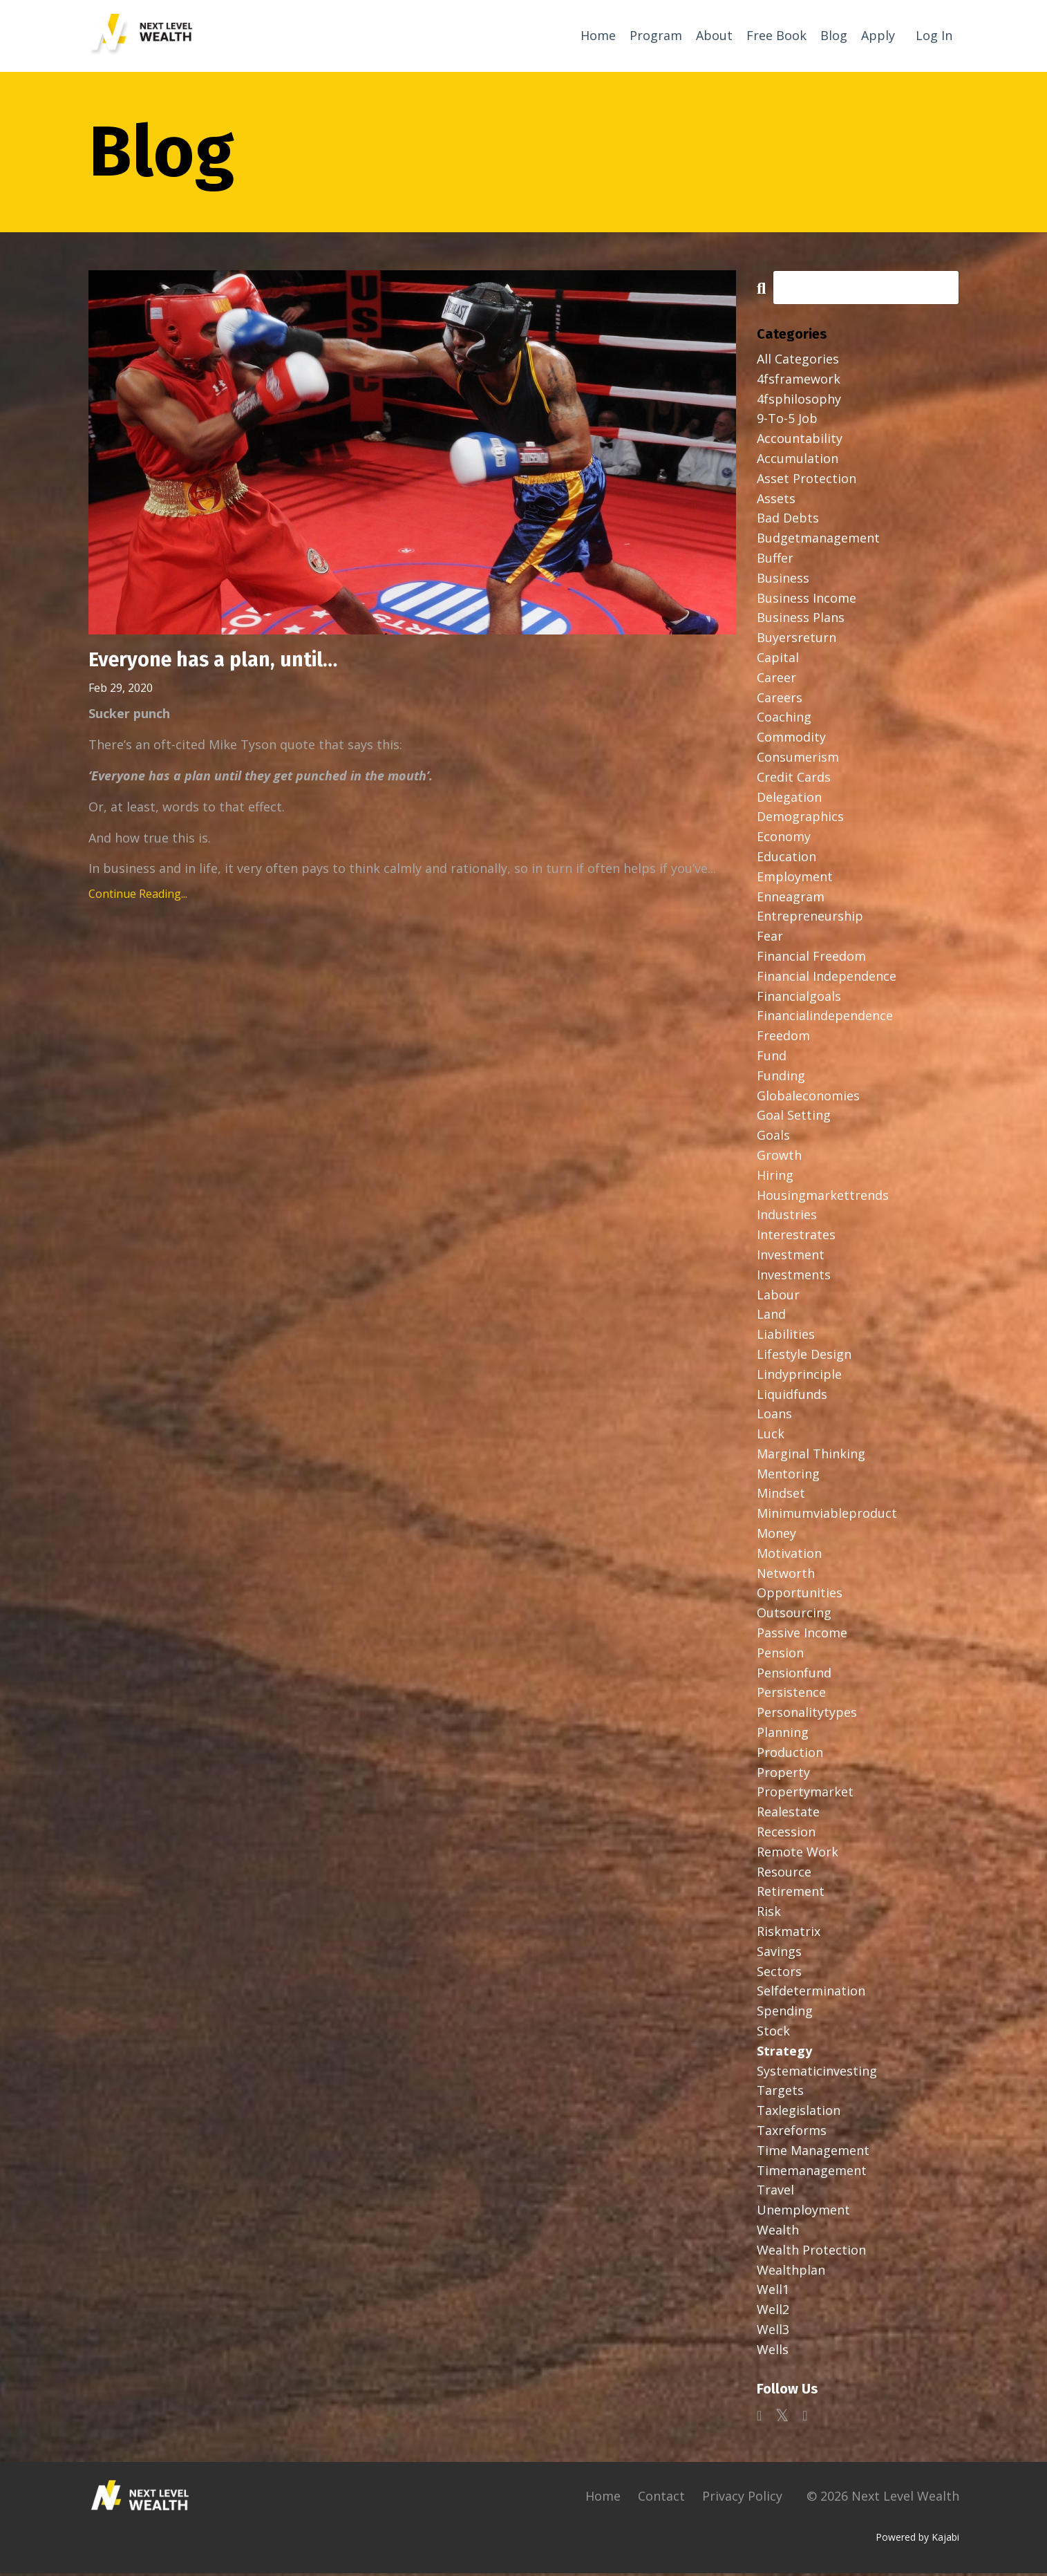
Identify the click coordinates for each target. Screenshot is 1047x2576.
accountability (799, 441)
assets (776, 501)
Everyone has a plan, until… (219, 663)
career (776, 680)
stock (773, 2033)
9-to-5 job (787, 421)
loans (774, 1416)
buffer (775, 560)
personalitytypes (807, 1715)
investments (794, 1277)
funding (781, 1078)
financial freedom (811, 958)
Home (598, 35)
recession (786, 1834)
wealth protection (811, 2252)
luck (770, 1436)
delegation (789, 799)
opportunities (799, 1595)
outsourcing (794, 1615)
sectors (779, 1974)
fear (770, 938)
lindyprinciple (799, 1377)
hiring (775, 1177)
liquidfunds (792, 1396)
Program (656, 35)
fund (771, 1058)
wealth (778, 2232)
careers (779, 700)
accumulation (797, 461)
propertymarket (805, 1794)
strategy (784, 2053)
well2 (773, 2312)
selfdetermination (811, 1993)
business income (806, 600)
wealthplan (791, 2272)
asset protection (806, 481)
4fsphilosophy (799, 401)
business (783, 580)
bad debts (788, 520)
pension (780, 1655)
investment (790, 1257)
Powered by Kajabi (917, 2539)
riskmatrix (788, 1934)
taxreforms (792, 2133)
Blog (833, 35)
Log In (934, 35)
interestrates (796, 1237)
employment (795, 879)
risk (769, 1914)
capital (778, 660)
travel (775, 2192)
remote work (797, 1854)
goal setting (794, 1117)
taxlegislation (798, 2113)
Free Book (776, 35)
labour (778, 1296)
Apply (878, 35)
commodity (791, 739)
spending (785, 2013)
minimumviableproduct (827, 1515)
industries (787, 1217)
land (771, 1316)
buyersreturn (796, 640)
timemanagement (812, 2172)
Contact (661, 2498)
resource (784, 1874)
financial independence (826, 978)
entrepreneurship (810, 918)
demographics (800, 819)
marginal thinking (811, 1456)
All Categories (798, 361)
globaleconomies (808, 1097)
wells (773, 2352)
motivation (789, 1556)
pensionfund (794, 1675)
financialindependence (825, 1018)
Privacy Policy (742, 2498)
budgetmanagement (818, 540)
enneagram (790, 898)
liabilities (786, 1336)
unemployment (803, 2212)
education (786, 859)
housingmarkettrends (823, 1197)
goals (773, 1137)
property (783, 1775)
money (776, 1535)
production (790, 1755)
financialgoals (799, 998)
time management (813, 2153)
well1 (773, 2292)
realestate (788, 1814)
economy (784, 839)
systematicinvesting (817, 2073)
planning (783, 1735)
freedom (783, 1038)
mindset (781, 1495)
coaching (784, 719)
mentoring (788, 1476)
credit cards (794, 779)
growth (779, 1157)
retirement (790, 1894)
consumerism (798, 759)
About (714, 35)
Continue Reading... (137, 897)
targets (780, 2093)
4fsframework (798, 381)
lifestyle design (804, 1356)
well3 (773, 2332)
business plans (801, 620)
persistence (791, 1694)
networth (786, 1576)
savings (779, 1954)
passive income (802, 1635)
